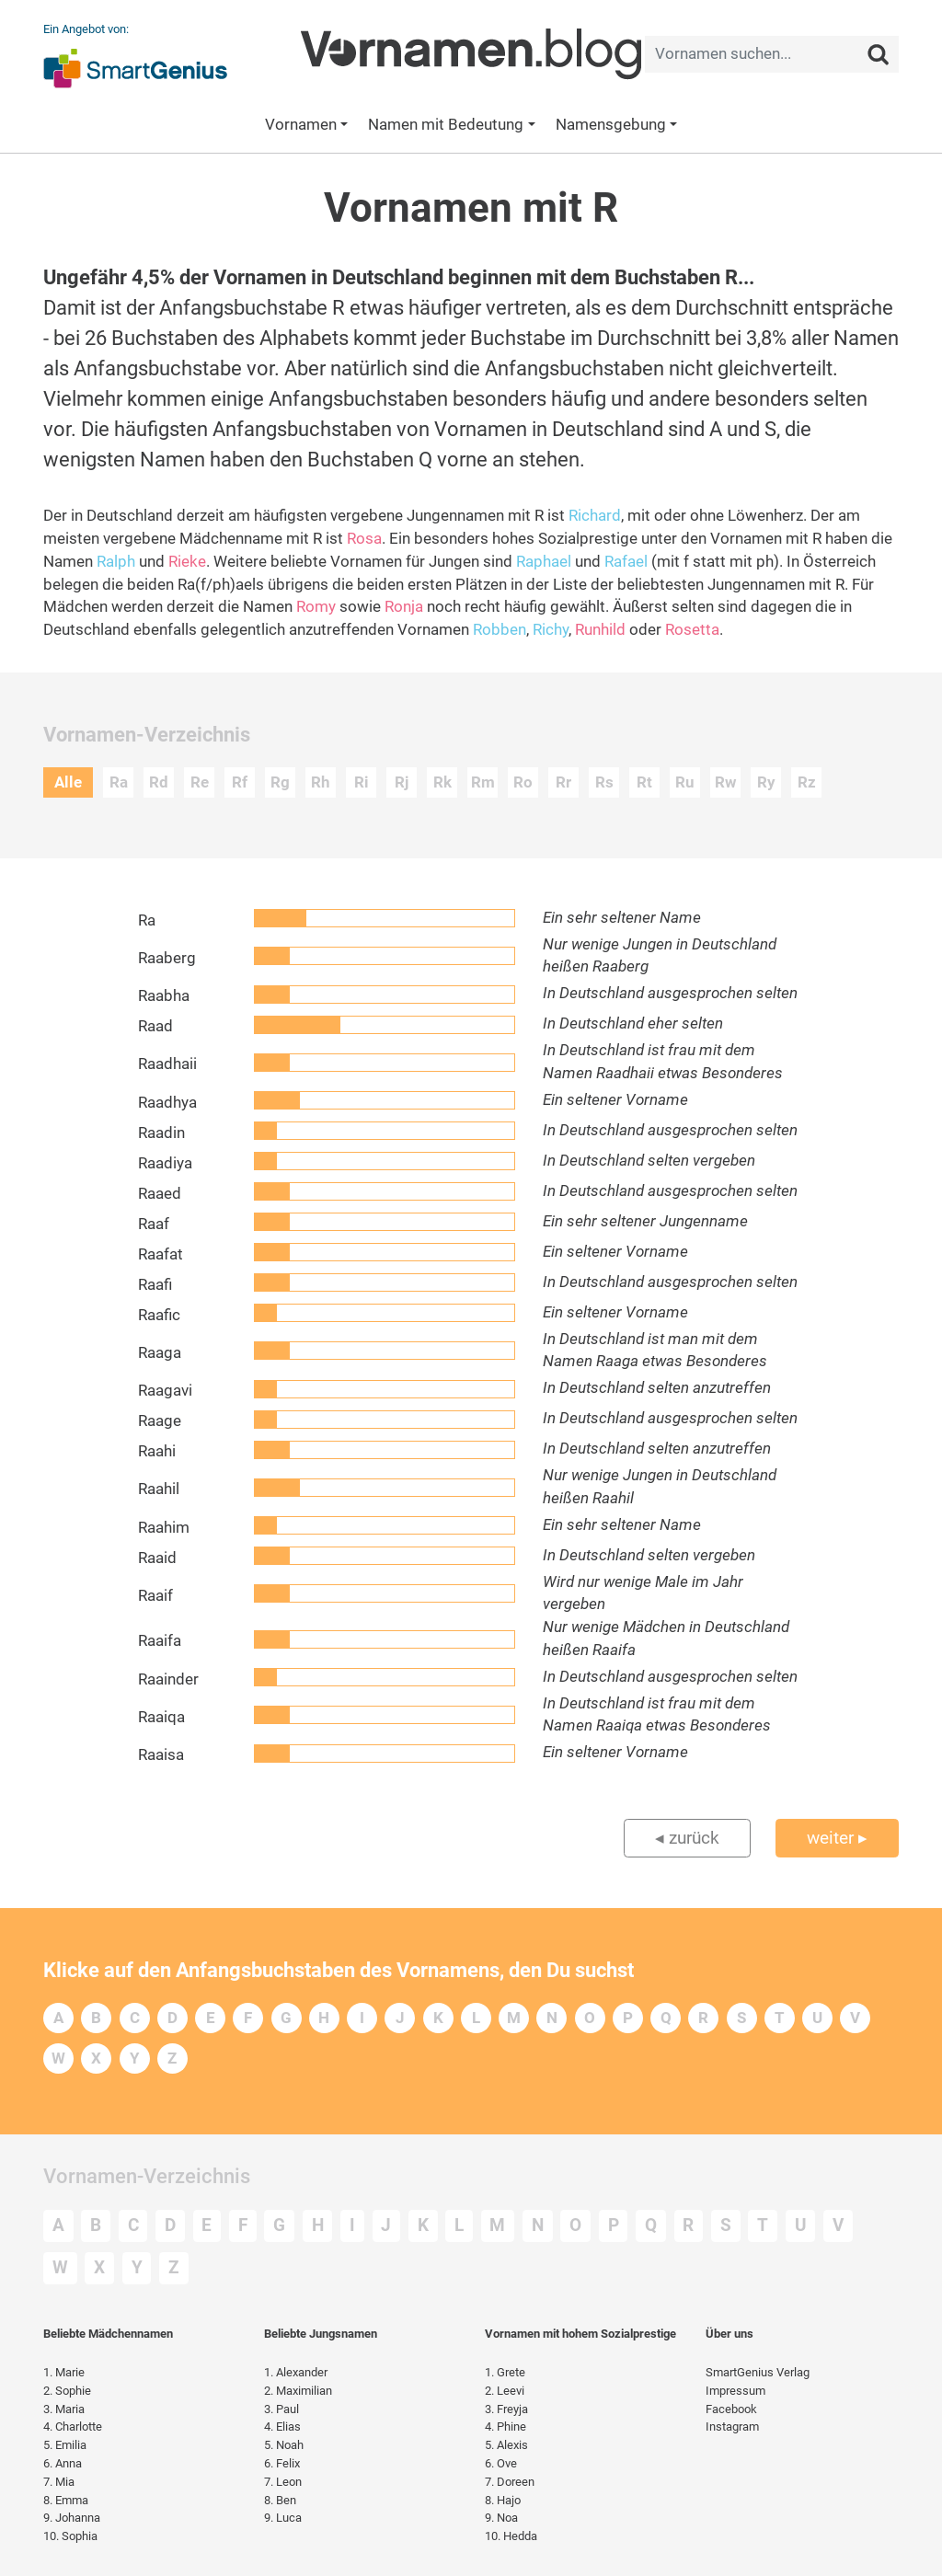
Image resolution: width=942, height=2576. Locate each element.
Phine (505, 2426)
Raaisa (161, 1755)
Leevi (504, 2391)
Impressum (735, 2391)
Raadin (161, 1133)
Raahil (158, 1489)
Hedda (511, 2536)
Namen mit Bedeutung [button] (445, 124)
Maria (64, 2409)
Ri (361, 782)
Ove (501, 2463)
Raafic (159, 1315)
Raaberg (167, 958)
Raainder (168, 1679)
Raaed (159, 1193)
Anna (62, 2463)
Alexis (506, 2445)
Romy (316, 606)
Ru (685, 782)
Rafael (626, 561)
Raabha (164, 996)
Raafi (155, 1285)
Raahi (157, 1451)
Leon (283, 2482)
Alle (68, 782)
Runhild (600, 629)
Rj (401, 782)
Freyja (506, 2409)
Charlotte (72, 2426)
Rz (807, 782)
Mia (59, 2482)
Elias (282, 2426)
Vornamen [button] (301, 124)
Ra (118, 782)
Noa (501, 2517)
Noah (284, 2445)
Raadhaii (167, 1064)
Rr (563, 782)
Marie (64, 2372)
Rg (280, 782)
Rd (158, 782)
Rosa (364, 538)
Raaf (153, 1224)
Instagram (732, 2426)
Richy (551, 629)
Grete (505, 2372)
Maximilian (298, 2391)
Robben (499, 629)
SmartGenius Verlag (758, 2372)
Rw (726, 782)
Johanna (71, 2517)
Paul (281, 2409)
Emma (65, 2500)
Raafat (160, 1254)
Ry (766, 782)
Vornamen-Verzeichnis (146, 2176)
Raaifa (159, 1641)
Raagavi (165, 1390)
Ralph (116, 561)
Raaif (155, 1595)
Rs (604, 782)
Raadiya (165, 1163)
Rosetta (692, 629)
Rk (442, 782)
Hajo (503, 2500)
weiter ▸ (837, 1837)
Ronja (404, 606)
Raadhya (167, 1102)
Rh (320, 782)
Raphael (543, 561)
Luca (283, 2517)
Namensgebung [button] (611, 124)
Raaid (157, 1558)
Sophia (70, 2536)
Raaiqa (161, 1717)
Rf (239, 782)
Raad (155, 1026)
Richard (595, 515)
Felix (282, 2463)
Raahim (164, 1527)
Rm (483, 782)
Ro (523, 782)
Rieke (187, 561)
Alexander (295, 2372)
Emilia (64, 2445)
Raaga (159, 1353)
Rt (644, 782)
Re (199, 782)
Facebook (731, 2409)
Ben (280, 2500)
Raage (159, 1421)
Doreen (509, 2482)
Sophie (67, 2391)
